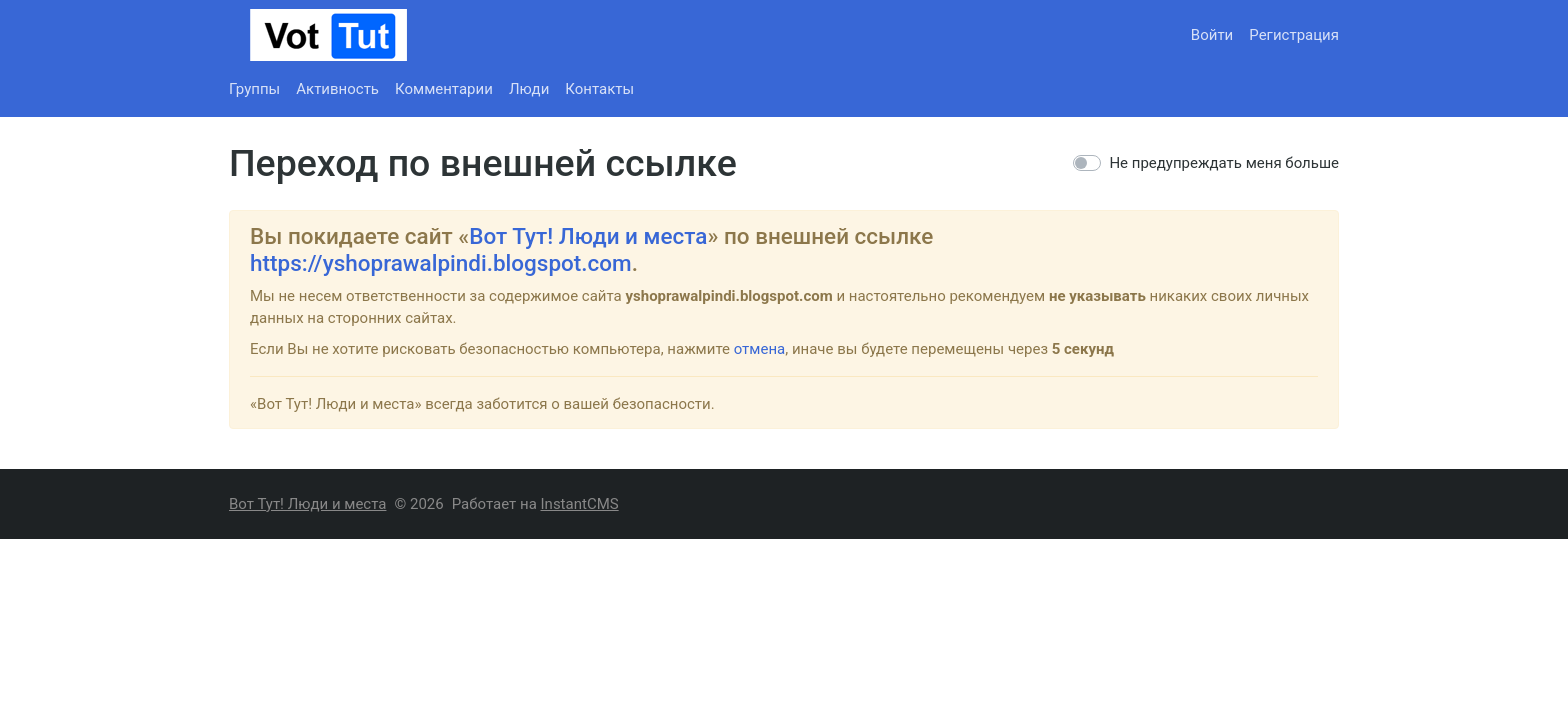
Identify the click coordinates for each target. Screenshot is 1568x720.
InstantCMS (580, 504)
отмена (760, 349)
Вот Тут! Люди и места (588, 236)
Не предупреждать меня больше (1224, 163)
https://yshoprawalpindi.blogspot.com (441, 263)
